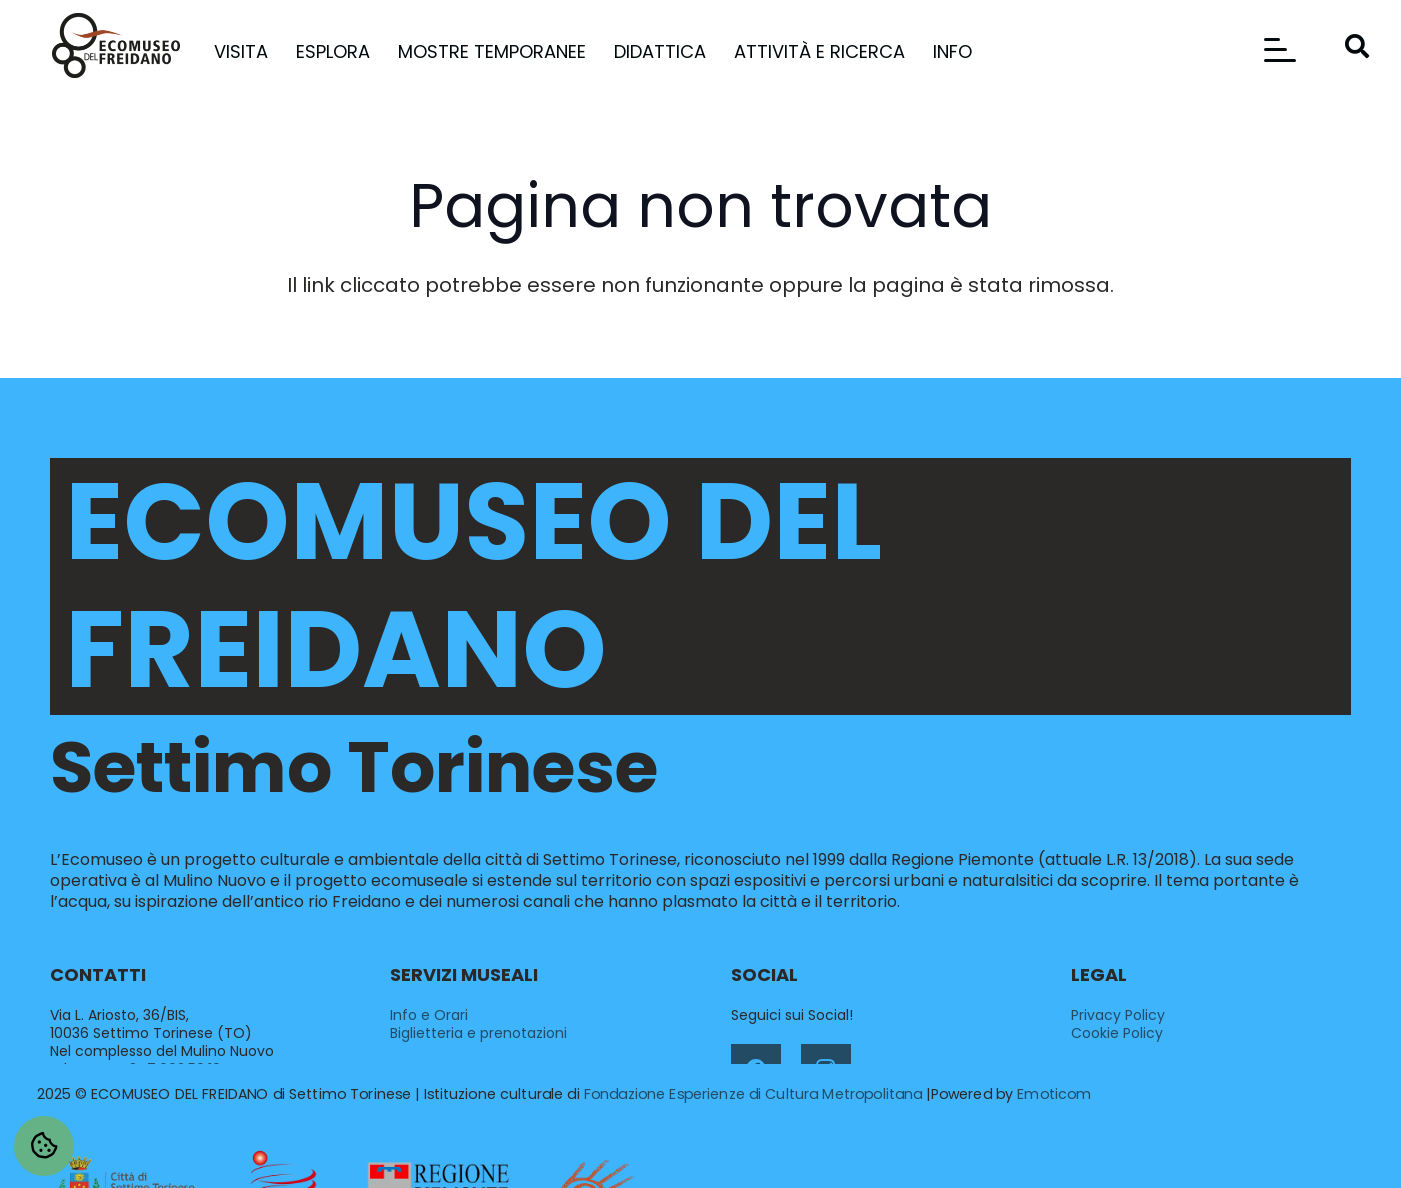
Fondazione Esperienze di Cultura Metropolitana (753, 1094)
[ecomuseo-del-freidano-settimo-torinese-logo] (116, 45)
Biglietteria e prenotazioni (478, 1033)
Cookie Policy (1117, 1033)
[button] (1280, 50)
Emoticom (1054, 1094)
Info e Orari (429, 1015)
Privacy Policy (1118, 1015)
